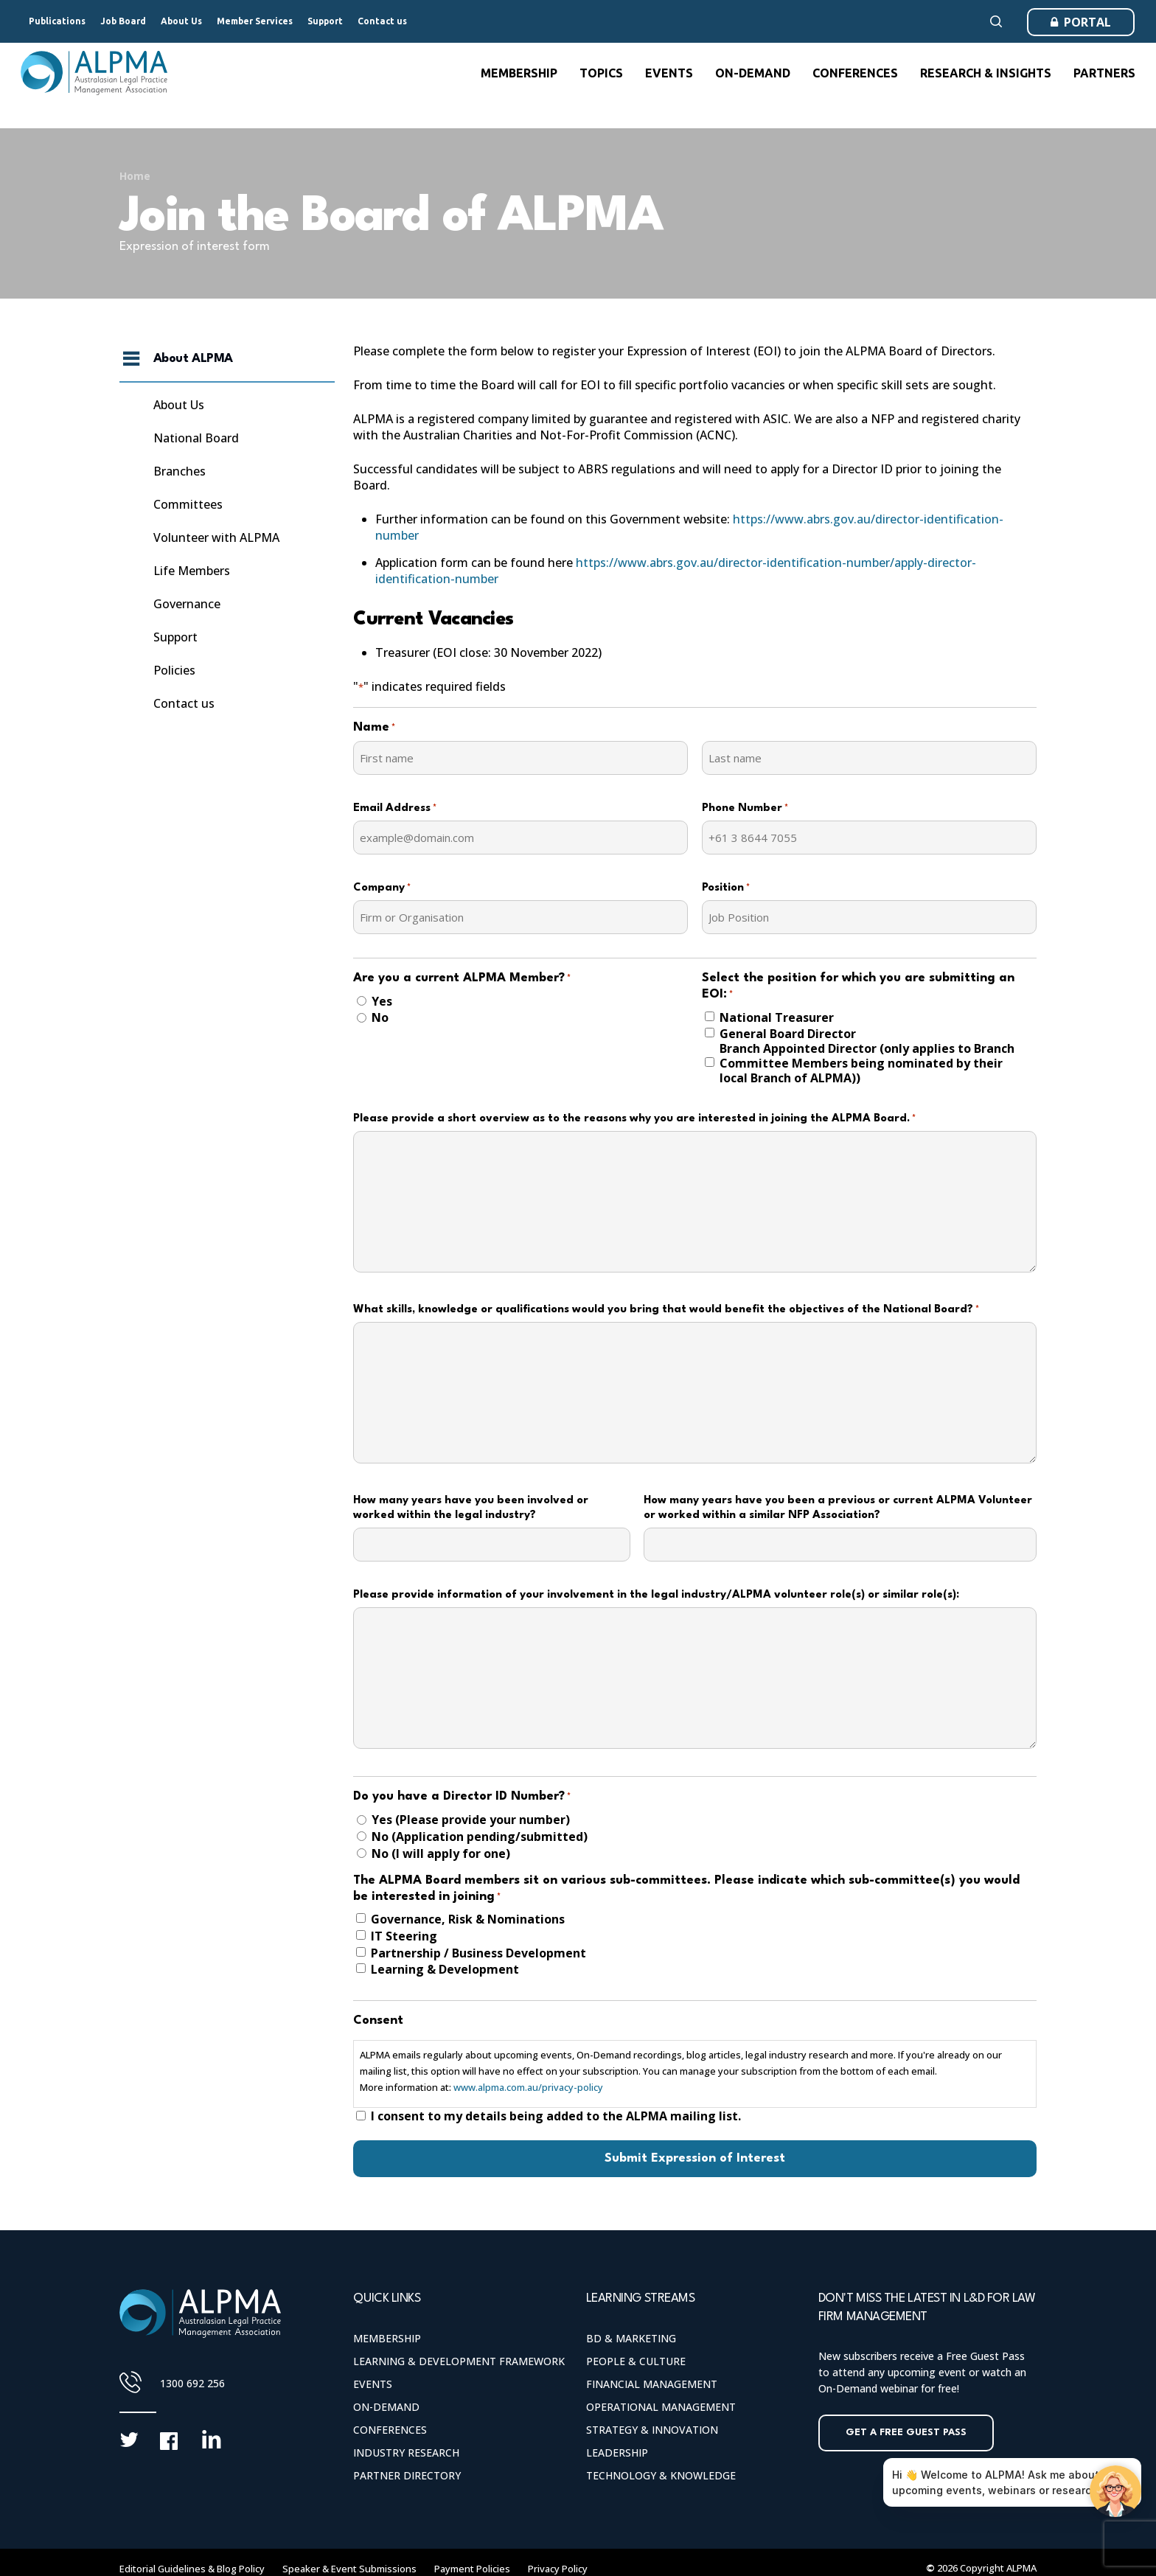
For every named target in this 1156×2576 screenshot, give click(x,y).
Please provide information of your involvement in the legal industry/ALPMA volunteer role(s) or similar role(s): (656, 1595)
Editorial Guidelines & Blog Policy (192, 2568)
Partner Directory (407, 2475)
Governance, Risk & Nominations (468, 1919)
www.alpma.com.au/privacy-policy (528, 2087)
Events (372, 2384)
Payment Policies (472, 2568)
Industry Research (406, 2453)
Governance (186, 604)
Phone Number (745, 808)
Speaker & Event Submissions (349, 2568)
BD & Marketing (631, 2338)
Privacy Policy (558, 2568)
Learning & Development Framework (459, 2361)
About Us (178, 405)
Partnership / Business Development (478, 1953)
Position (726, 888)
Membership (387, 2338)
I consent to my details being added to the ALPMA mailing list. (556, 2116)
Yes (382, 1001)
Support (175, 637)
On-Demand (386, 2407)
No (380, 1017)
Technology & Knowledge (661, 2475)
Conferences (390, 2430)
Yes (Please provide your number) (471, 1819)
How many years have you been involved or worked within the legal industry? (470, 1508)
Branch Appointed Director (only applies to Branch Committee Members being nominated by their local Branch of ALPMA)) (867, 1063)
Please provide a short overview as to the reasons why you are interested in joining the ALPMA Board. (634, 1119)
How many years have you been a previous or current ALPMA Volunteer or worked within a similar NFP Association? (838, 1508)
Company (382, 888)
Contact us (184, 703)
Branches (179, 471)
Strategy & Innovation (652, 2430)
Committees (188, 504)
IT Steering (404, 1936)
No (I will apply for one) (441, 1853)
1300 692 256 (192, 2383)
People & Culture (636, 2361)
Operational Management (661, 2407)
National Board (196, 438)
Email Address (394, 808)
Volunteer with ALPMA (216, 537)
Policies (174, 670)
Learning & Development (445, 1969)
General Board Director (788, 1033)
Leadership (617, 2453)
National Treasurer (777, 1017)
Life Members (191, 571)
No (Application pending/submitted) (480, 1836)
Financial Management (651, 2384)
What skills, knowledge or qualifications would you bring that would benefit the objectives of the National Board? (666, 1310)
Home (134, 176)
